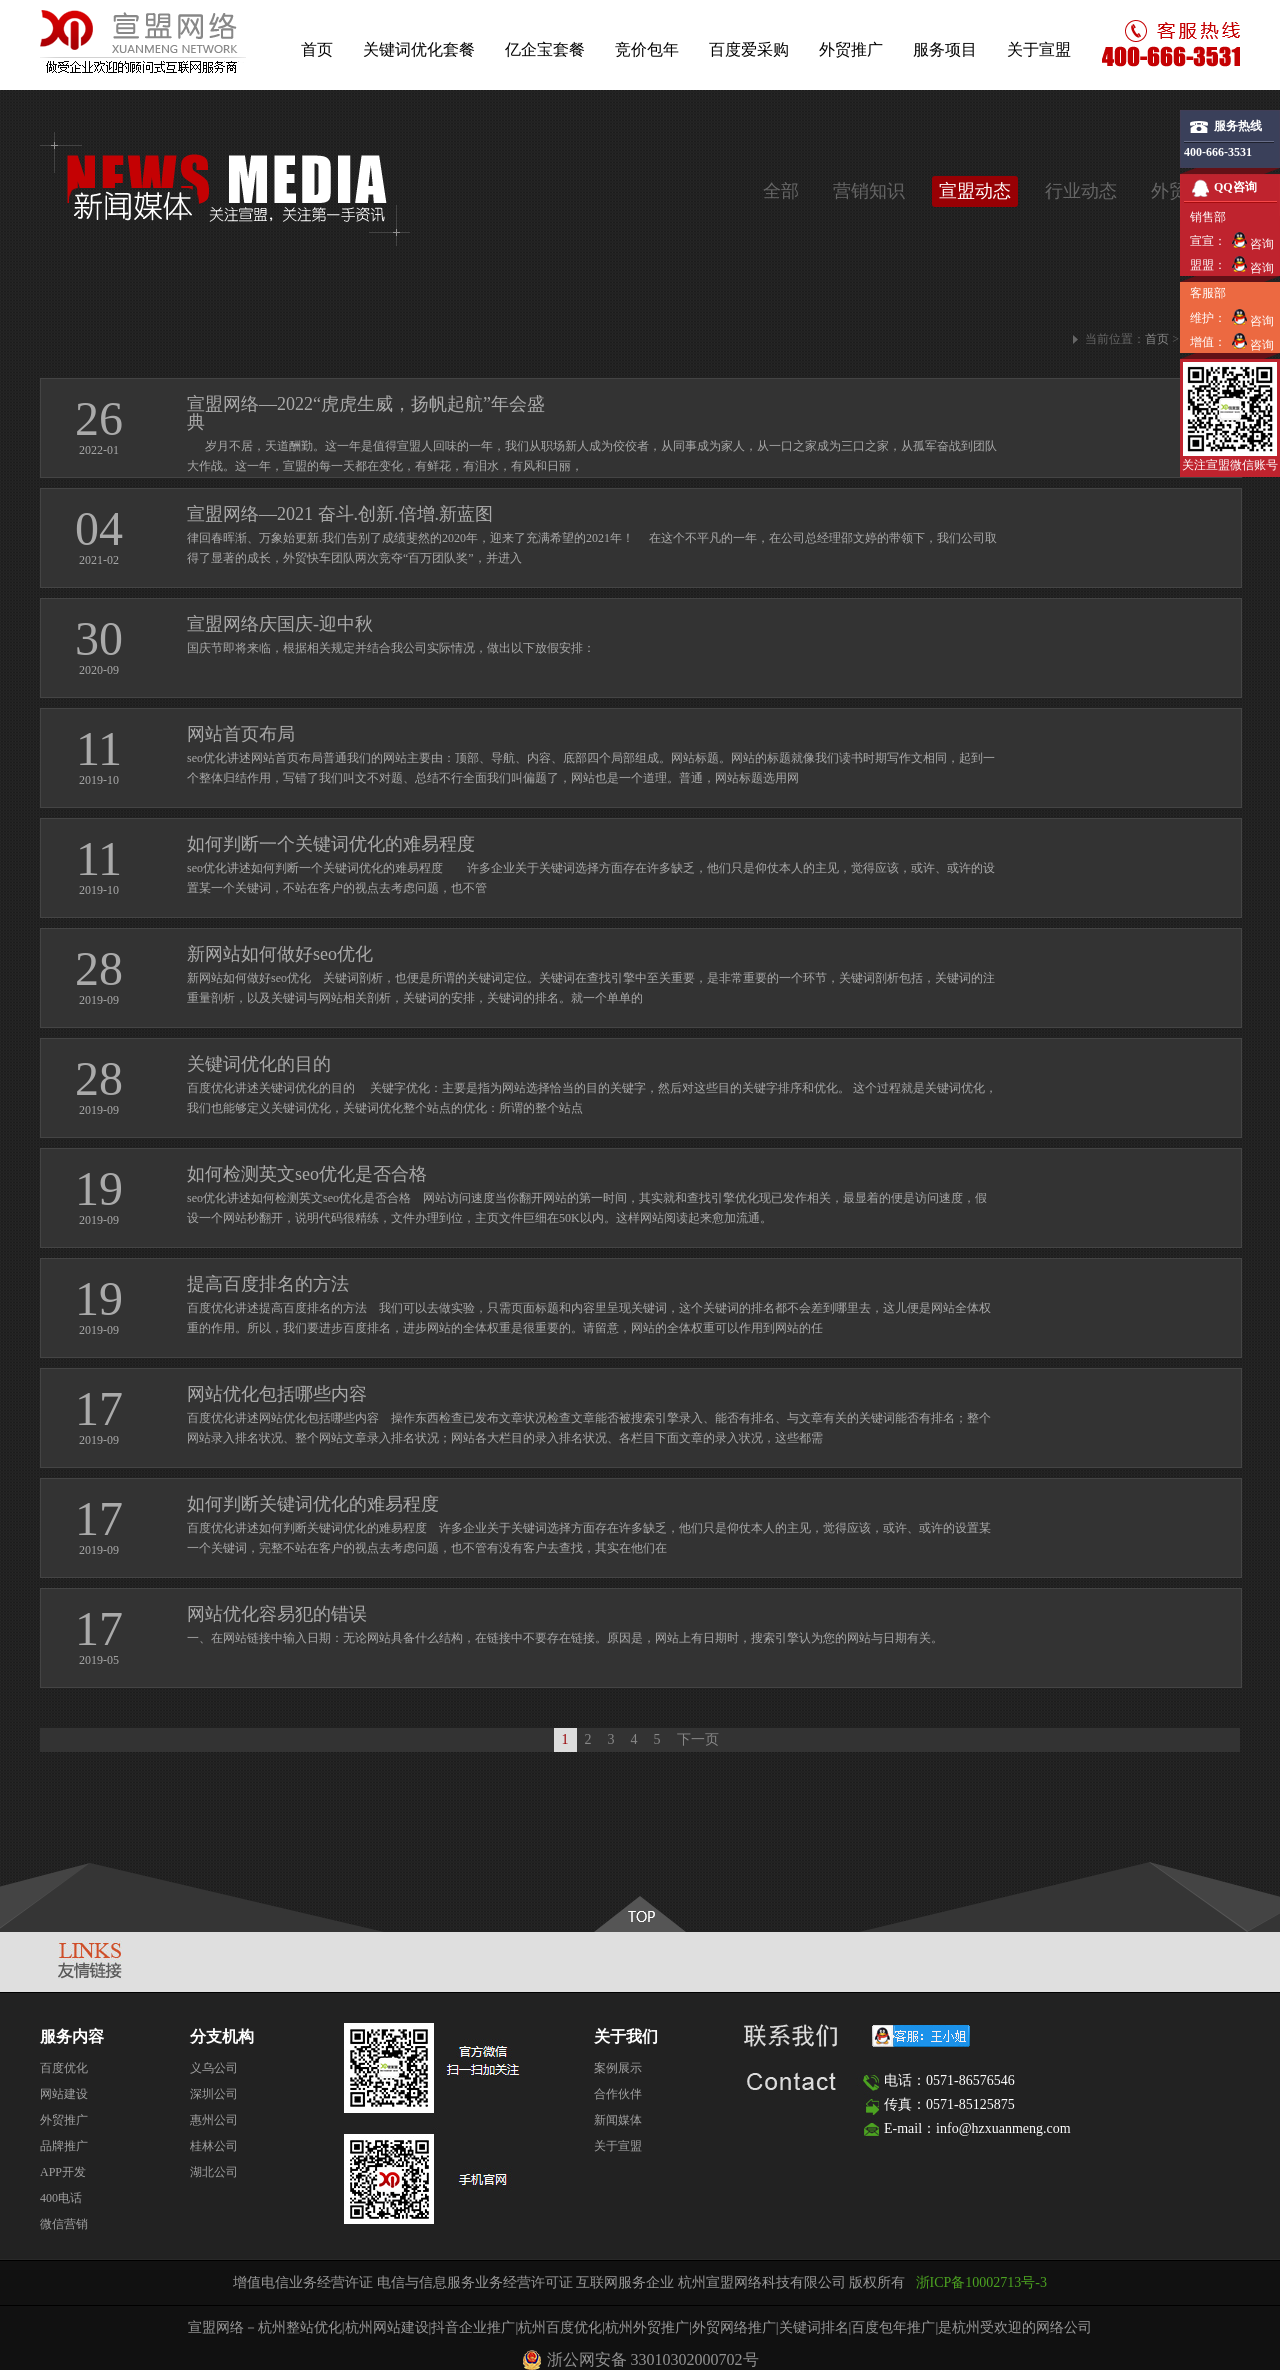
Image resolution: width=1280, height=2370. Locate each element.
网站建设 (64, 2094)
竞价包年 (647, 49)
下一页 (698, 1739)
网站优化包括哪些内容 (277, 1394)
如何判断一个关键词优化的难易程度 (331, 844)
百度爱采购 (749, 49)
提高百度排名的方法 (268, 1284)
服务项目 (945, 49)
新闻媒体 (618, 2120)
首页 (317, 49)
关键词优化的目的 (259, 1064)
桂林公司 (214, 2146)
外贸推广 (851, 49)
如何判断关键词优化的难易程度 (313, 1504)
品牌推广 (64, 2146)
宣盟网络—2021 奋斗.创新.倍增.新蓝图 (340, 514)
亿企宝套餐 (545, 49)
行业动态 (1081, 191)
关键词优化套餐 (419, 49)
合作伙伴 (618, 2094)
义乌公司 (214, 2068)
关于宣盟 (1039, 49)
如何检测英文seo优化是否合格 (307, 1174)
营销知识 (869, 191)
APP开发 (63, 2172)
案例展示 (618, 2068)
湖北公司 (214, 2172)
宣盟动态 (975, 191)
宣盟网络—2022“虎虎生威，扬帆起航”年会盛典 (366, 413)
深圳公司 (214, 2094)
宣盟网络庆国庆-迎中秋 (280, 624)
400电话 (61, 2198)
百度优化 (64, 2068)
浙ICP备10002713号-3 (981, 2282)
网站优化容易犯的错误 (277, 1614)
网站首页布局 (241, 734)
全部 (781, 191)
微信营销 (64, 2224)
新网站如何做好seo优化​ (280, 954)
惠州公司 (214, 2120)
